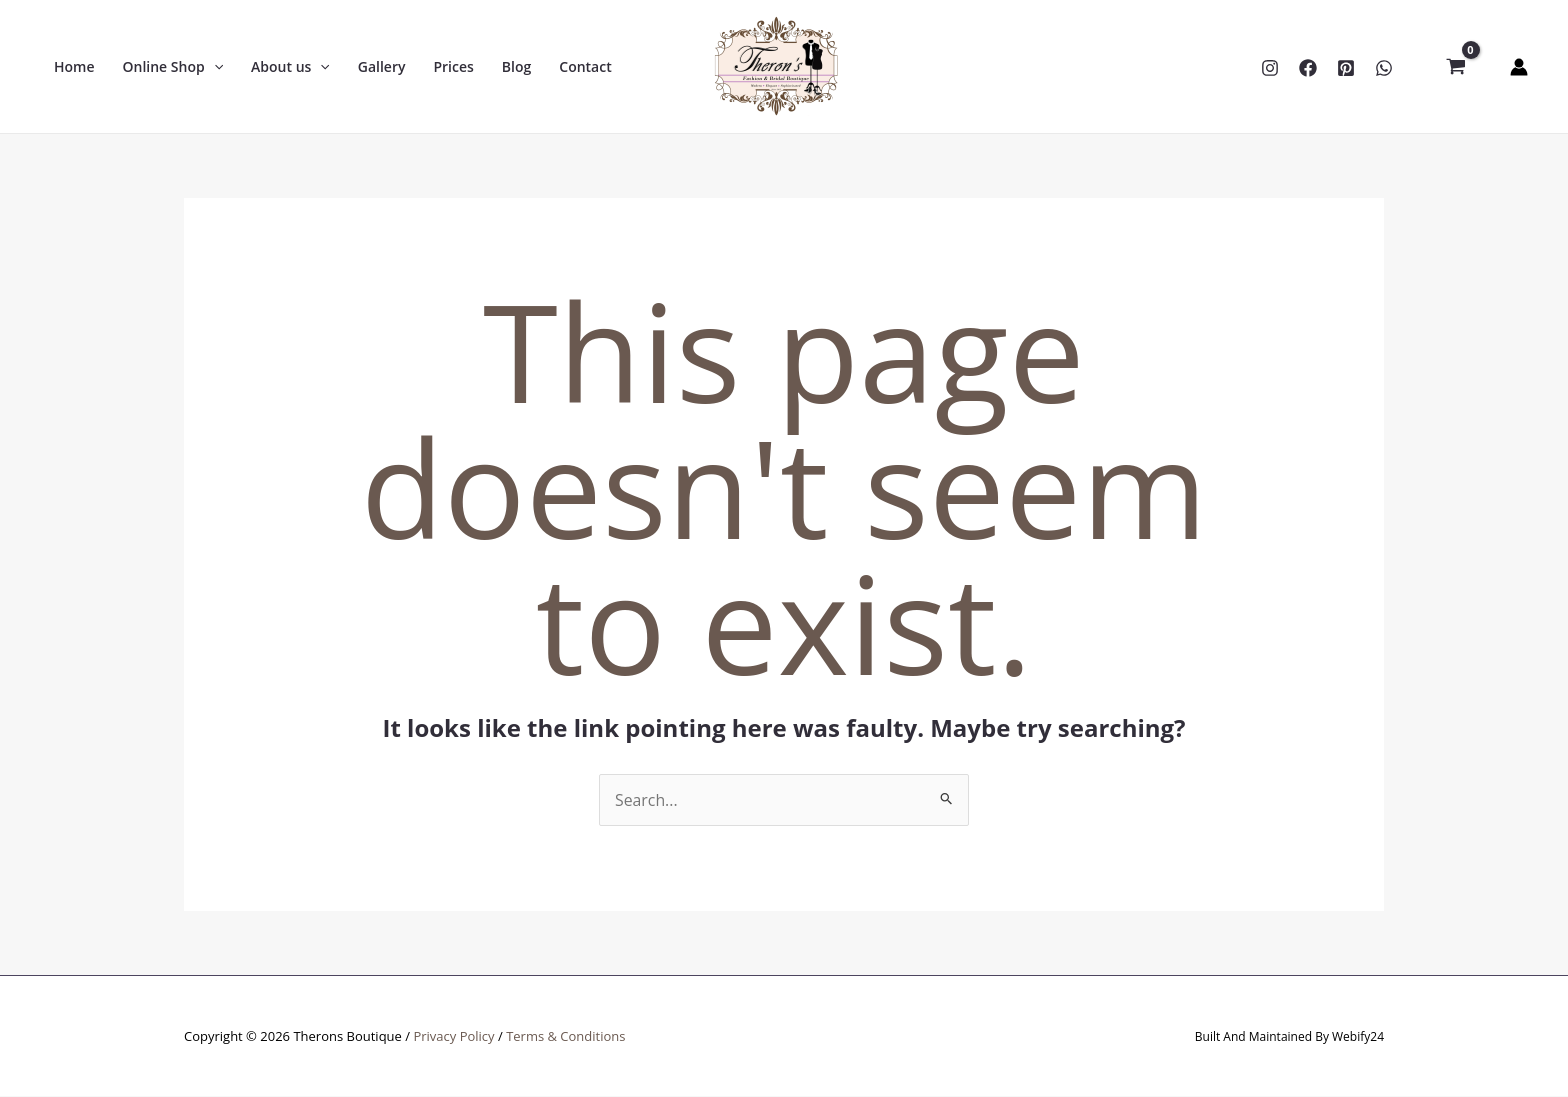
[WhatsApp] (1384, 68)
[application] (214, 67)
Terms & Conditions (565, 1036)
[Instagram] (1270, 68)
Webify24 (1358, 1036)
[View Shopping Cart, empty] (1455, 67)
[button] (173, 67)
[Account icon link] (1519, 67)
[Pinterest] (1346, 68)
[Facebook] (1308, 68)
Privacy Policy (453, 1036)
